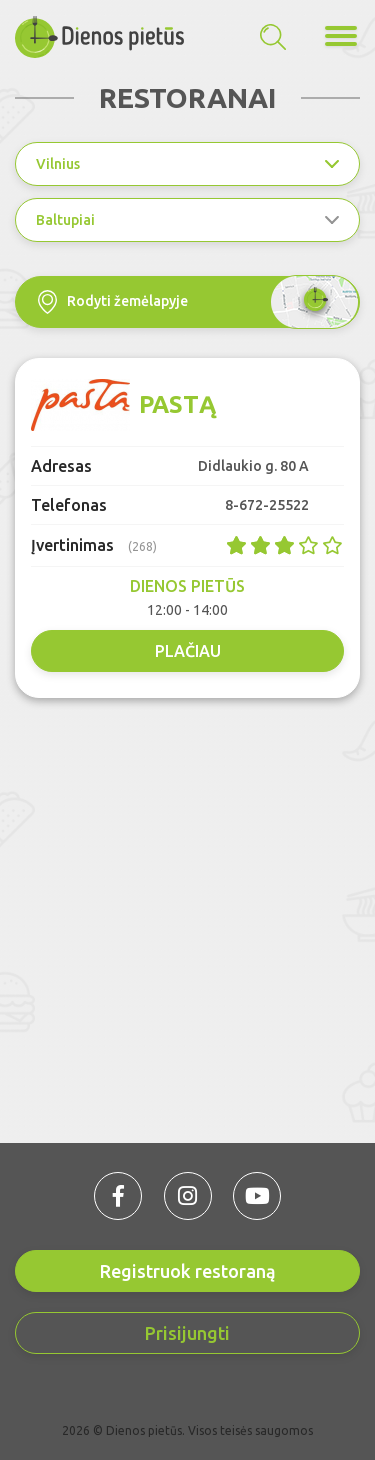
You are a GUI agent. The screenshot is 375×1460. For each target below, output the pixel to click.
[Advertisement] (187, 915)
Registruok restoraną (188, 1271)
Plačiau (188, 651)
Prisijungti (187, 1333)
